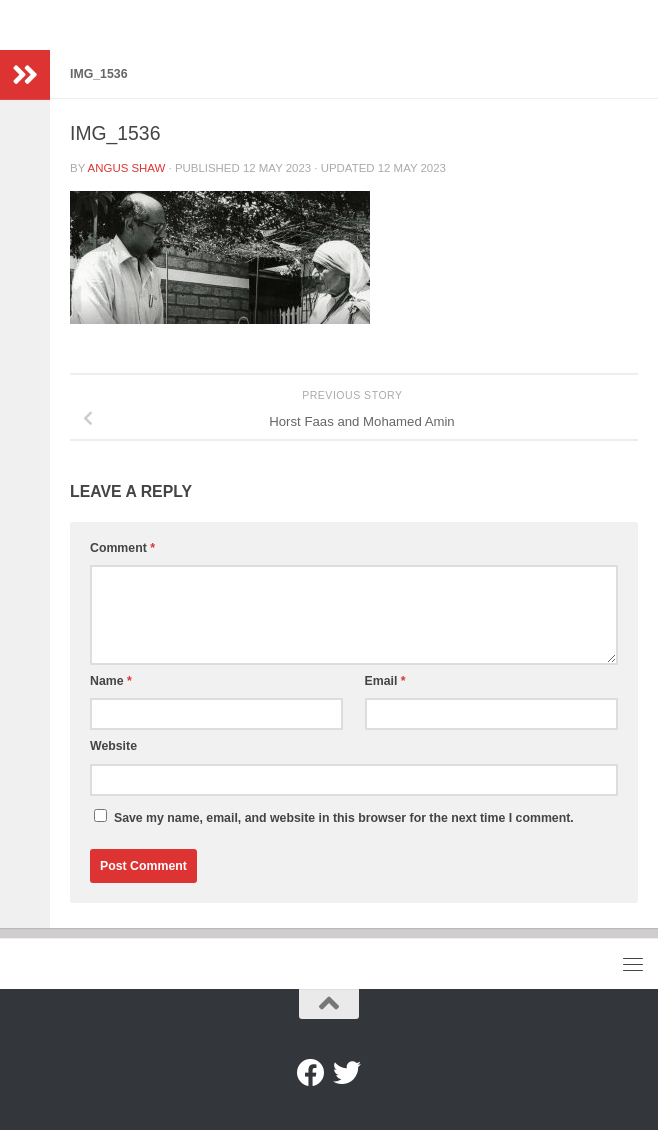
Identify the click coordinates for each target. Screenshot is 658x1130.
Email (385, 681)
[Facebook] (311, 1073)
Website (113, 746)
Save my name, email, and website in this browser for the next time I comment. (344, 818)
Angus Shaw (127, 168)
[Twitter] (347, 1073)
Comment (122, 548)
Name (111, 681)
